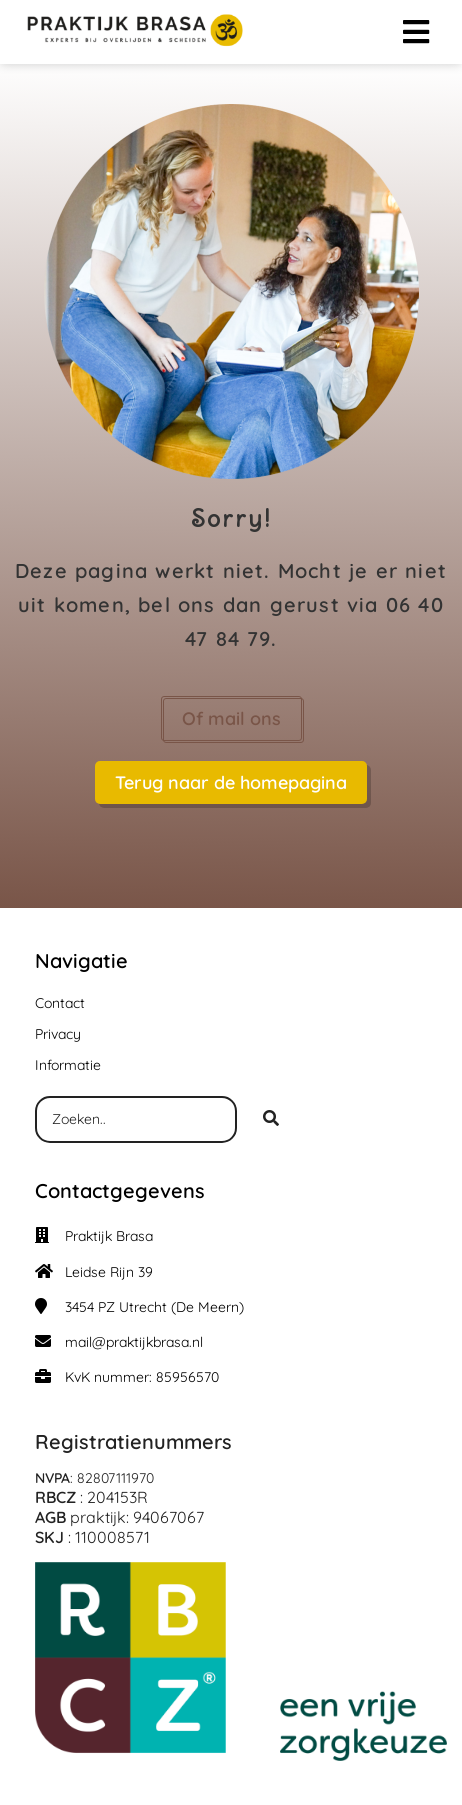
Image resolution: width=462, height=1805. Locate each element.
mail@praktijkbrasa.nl (134, 1342)
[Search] (271, 1120)
